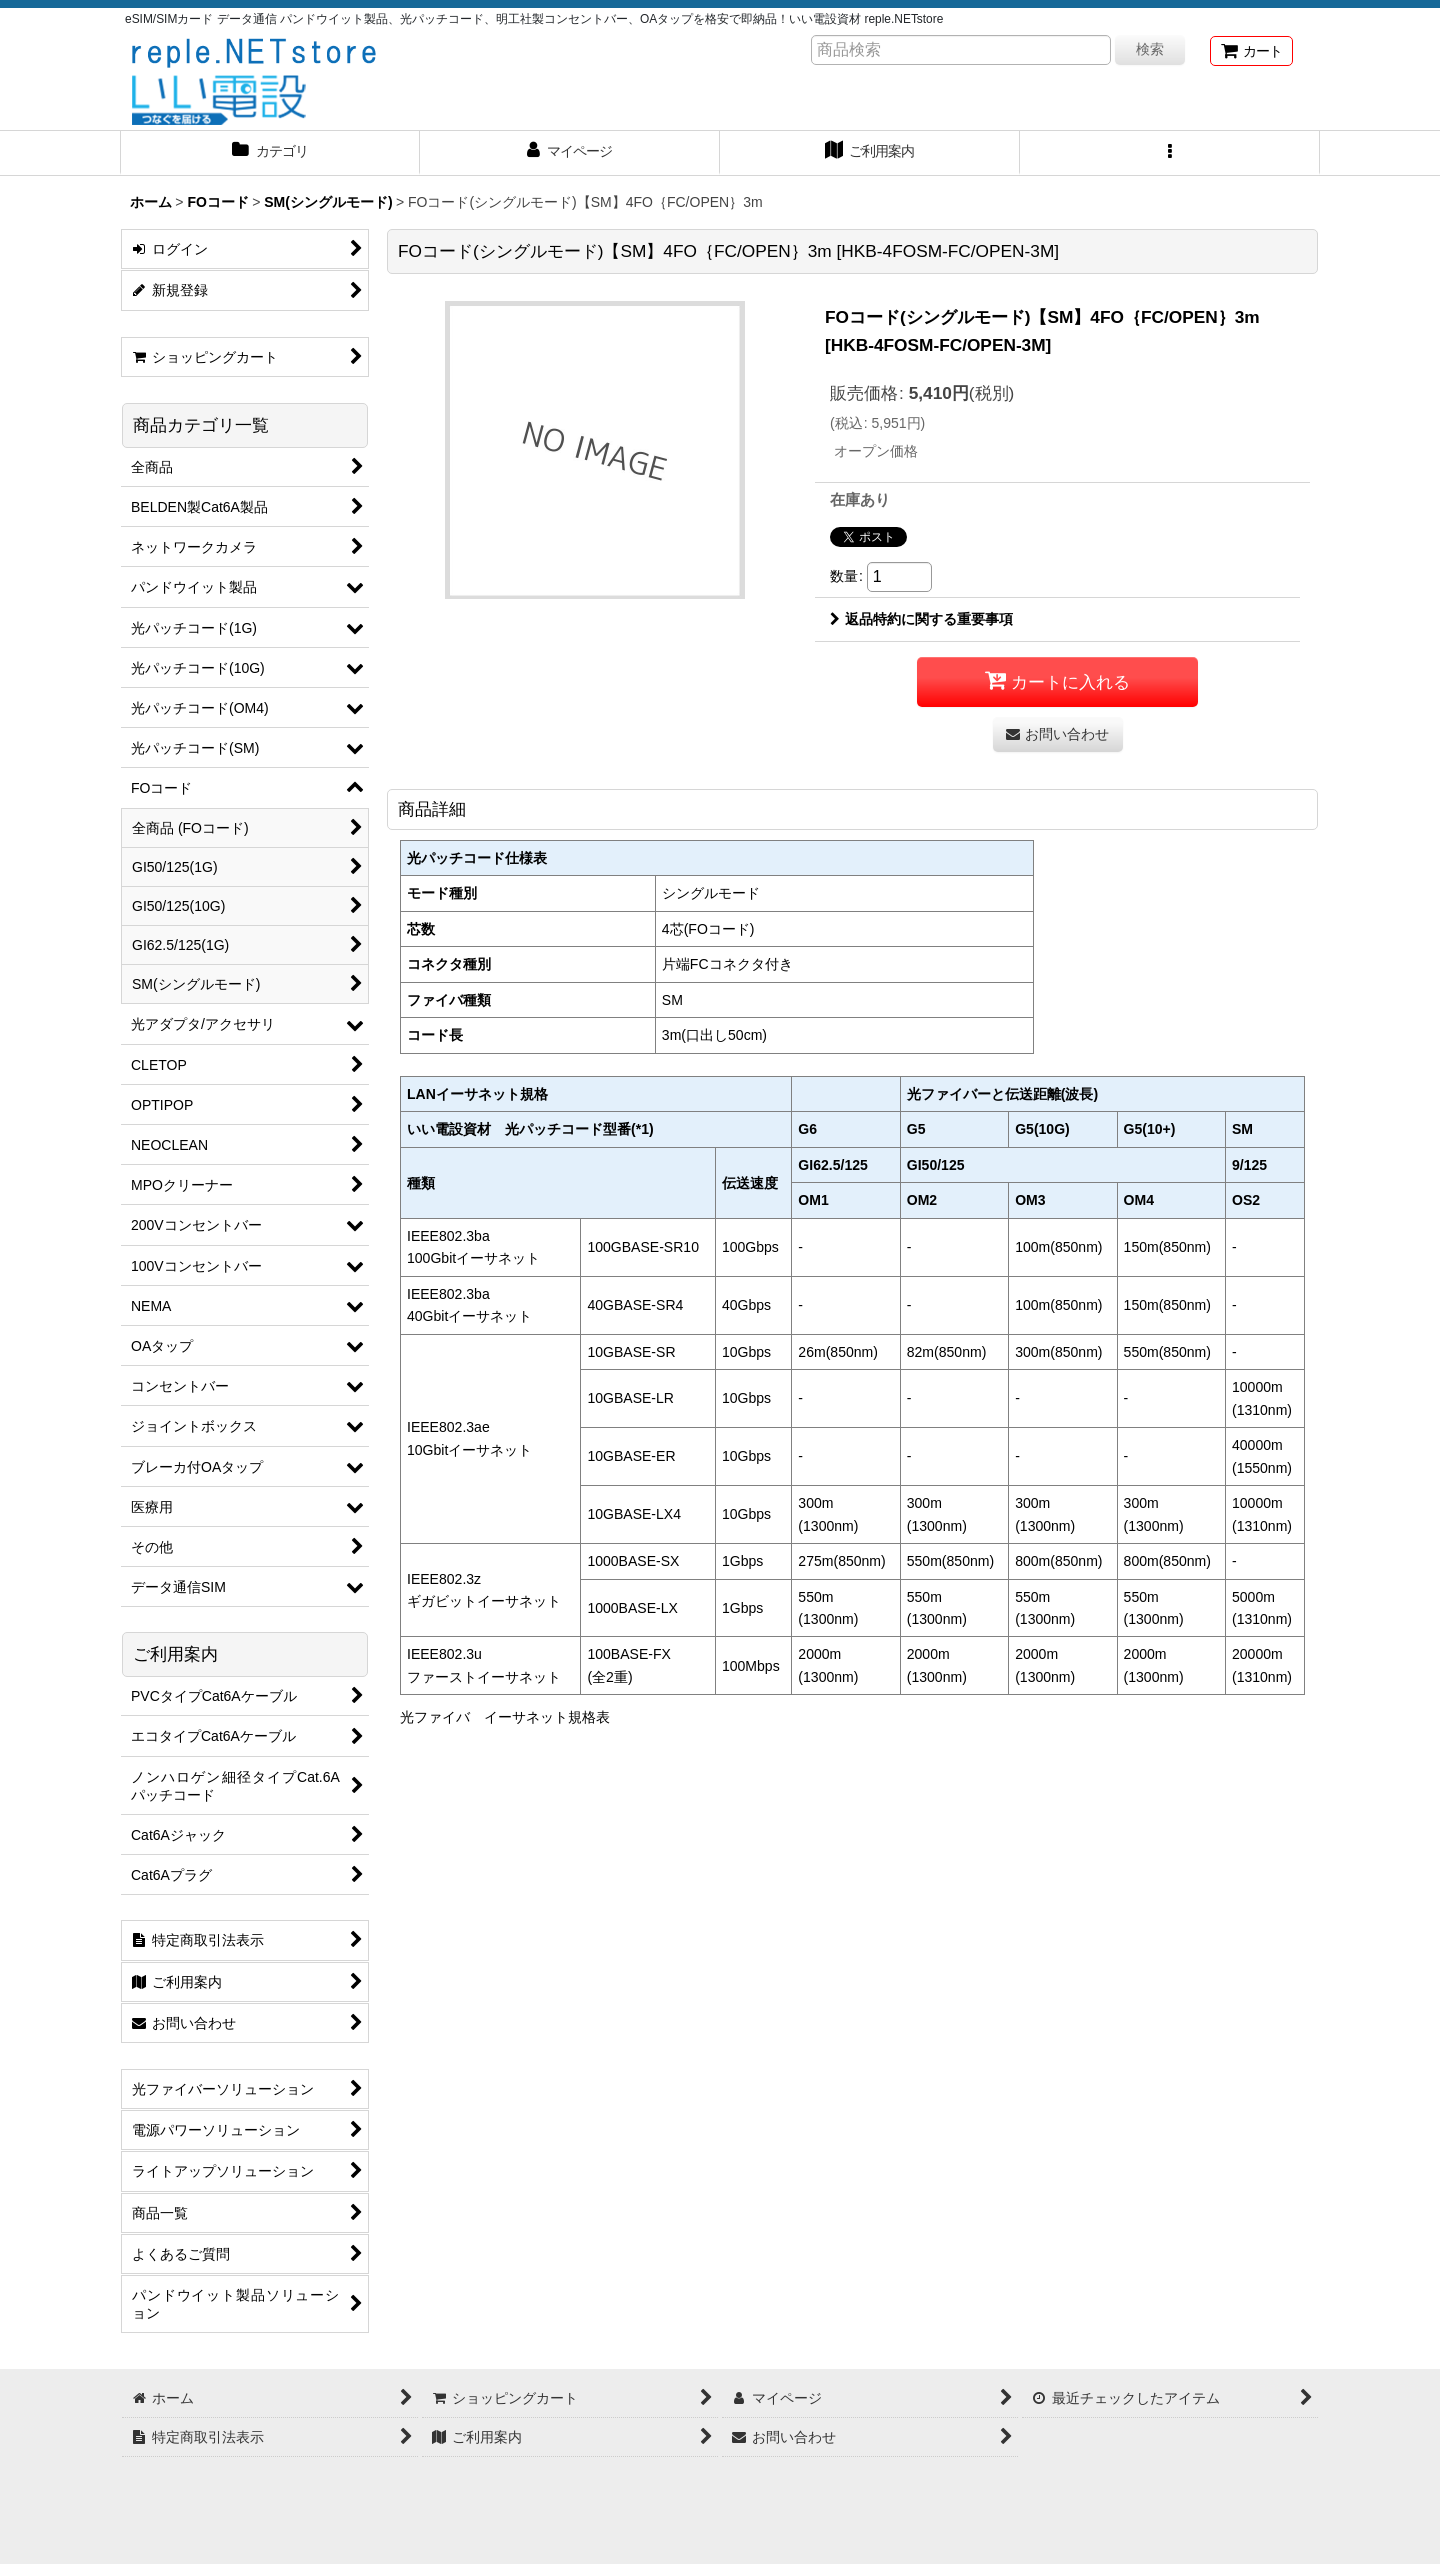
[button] (1170, 153)
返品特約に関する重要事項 (921, 619)
